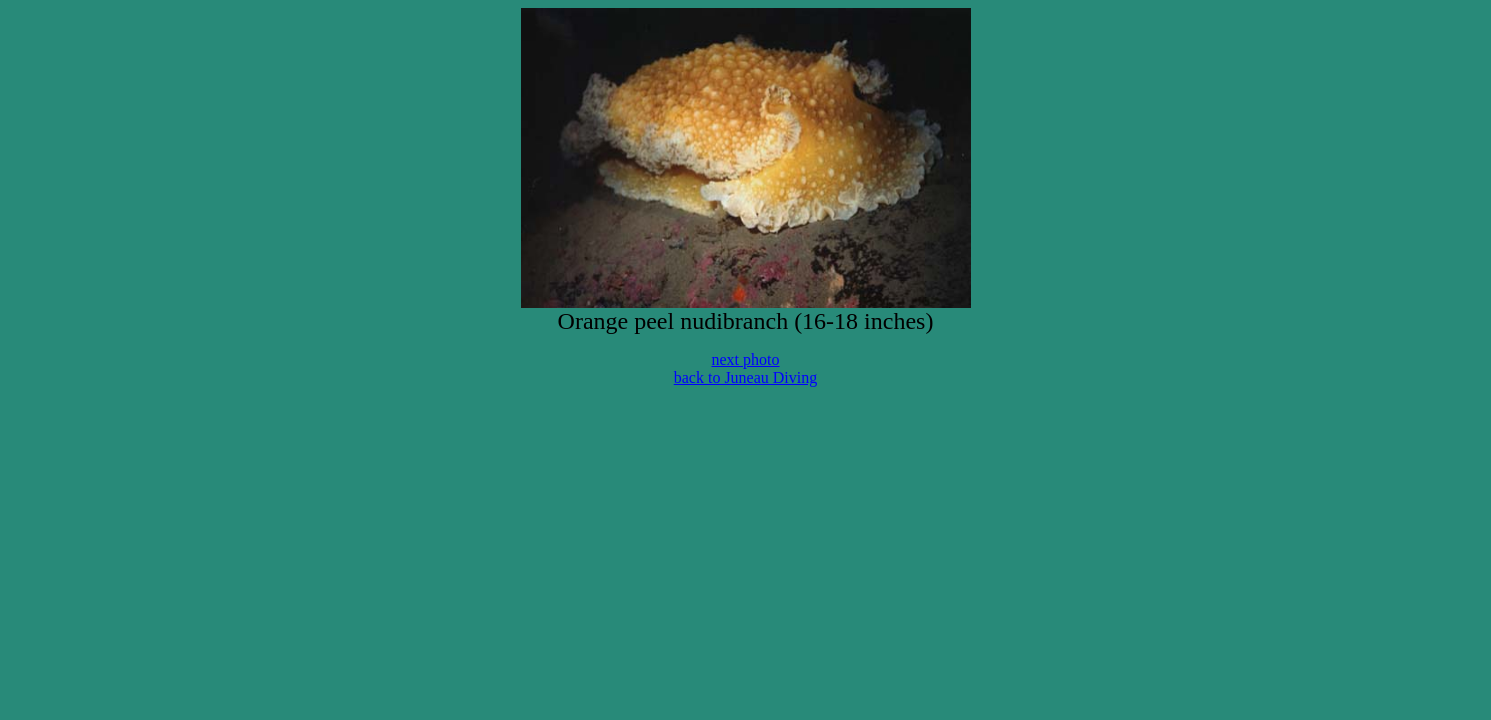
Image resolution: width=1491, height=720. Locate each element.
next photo (746, 359)
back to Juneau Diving (746, 377)
